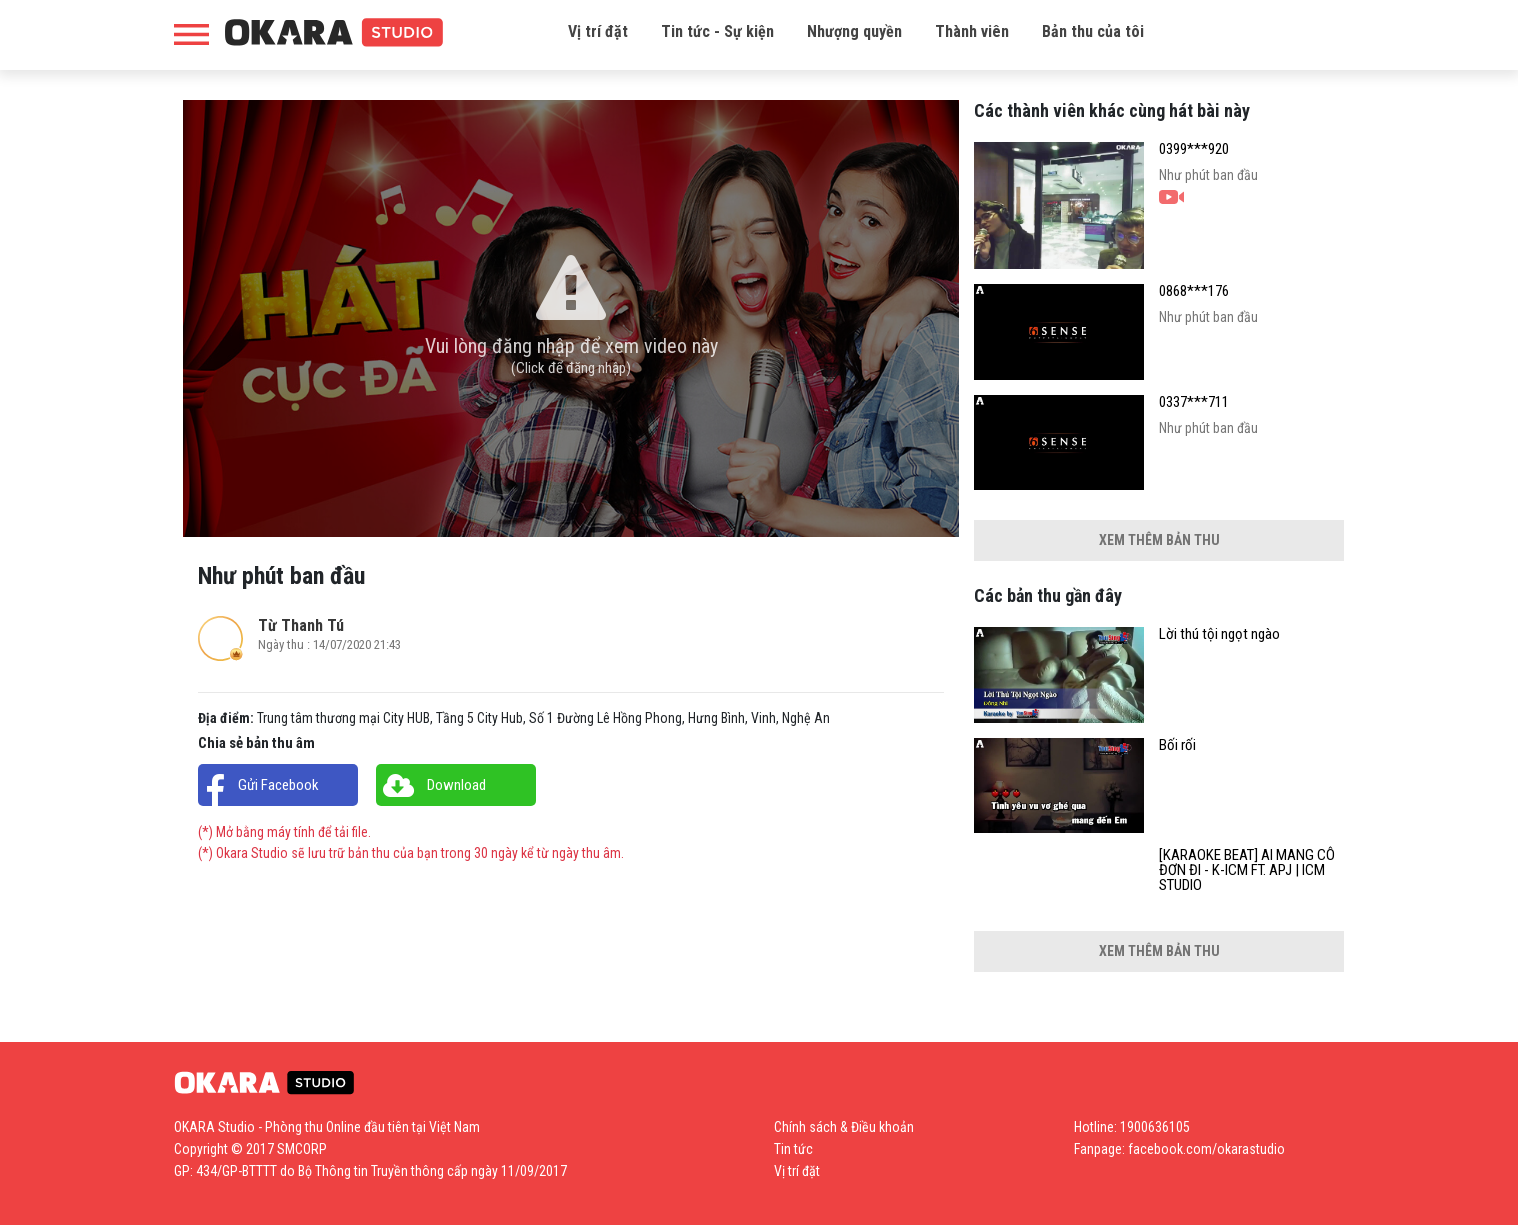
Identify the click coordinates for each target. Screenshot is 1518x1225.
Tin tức (793, 1149)
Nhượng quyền (854, 31)
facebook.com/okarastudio (1206, 1149)
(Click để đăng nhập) (571, 368)
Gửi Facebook (278, 785)
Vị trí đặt (598, 31)
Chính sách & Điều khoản (844, 1127)
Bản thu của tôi (1093, 31)
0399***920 (1194, 149)
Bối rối (1177, 745)
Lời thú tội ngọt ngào (1219, 634)
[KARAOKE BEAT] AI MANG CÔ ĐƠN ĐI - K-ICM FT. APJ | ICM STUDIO (1247, 870)
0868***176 (1194, 291)
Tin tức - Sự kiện (717, 31)
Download (456, 785)
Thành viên (972, 31)
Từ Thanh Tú (301, 625)
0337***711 (1194, 402)
